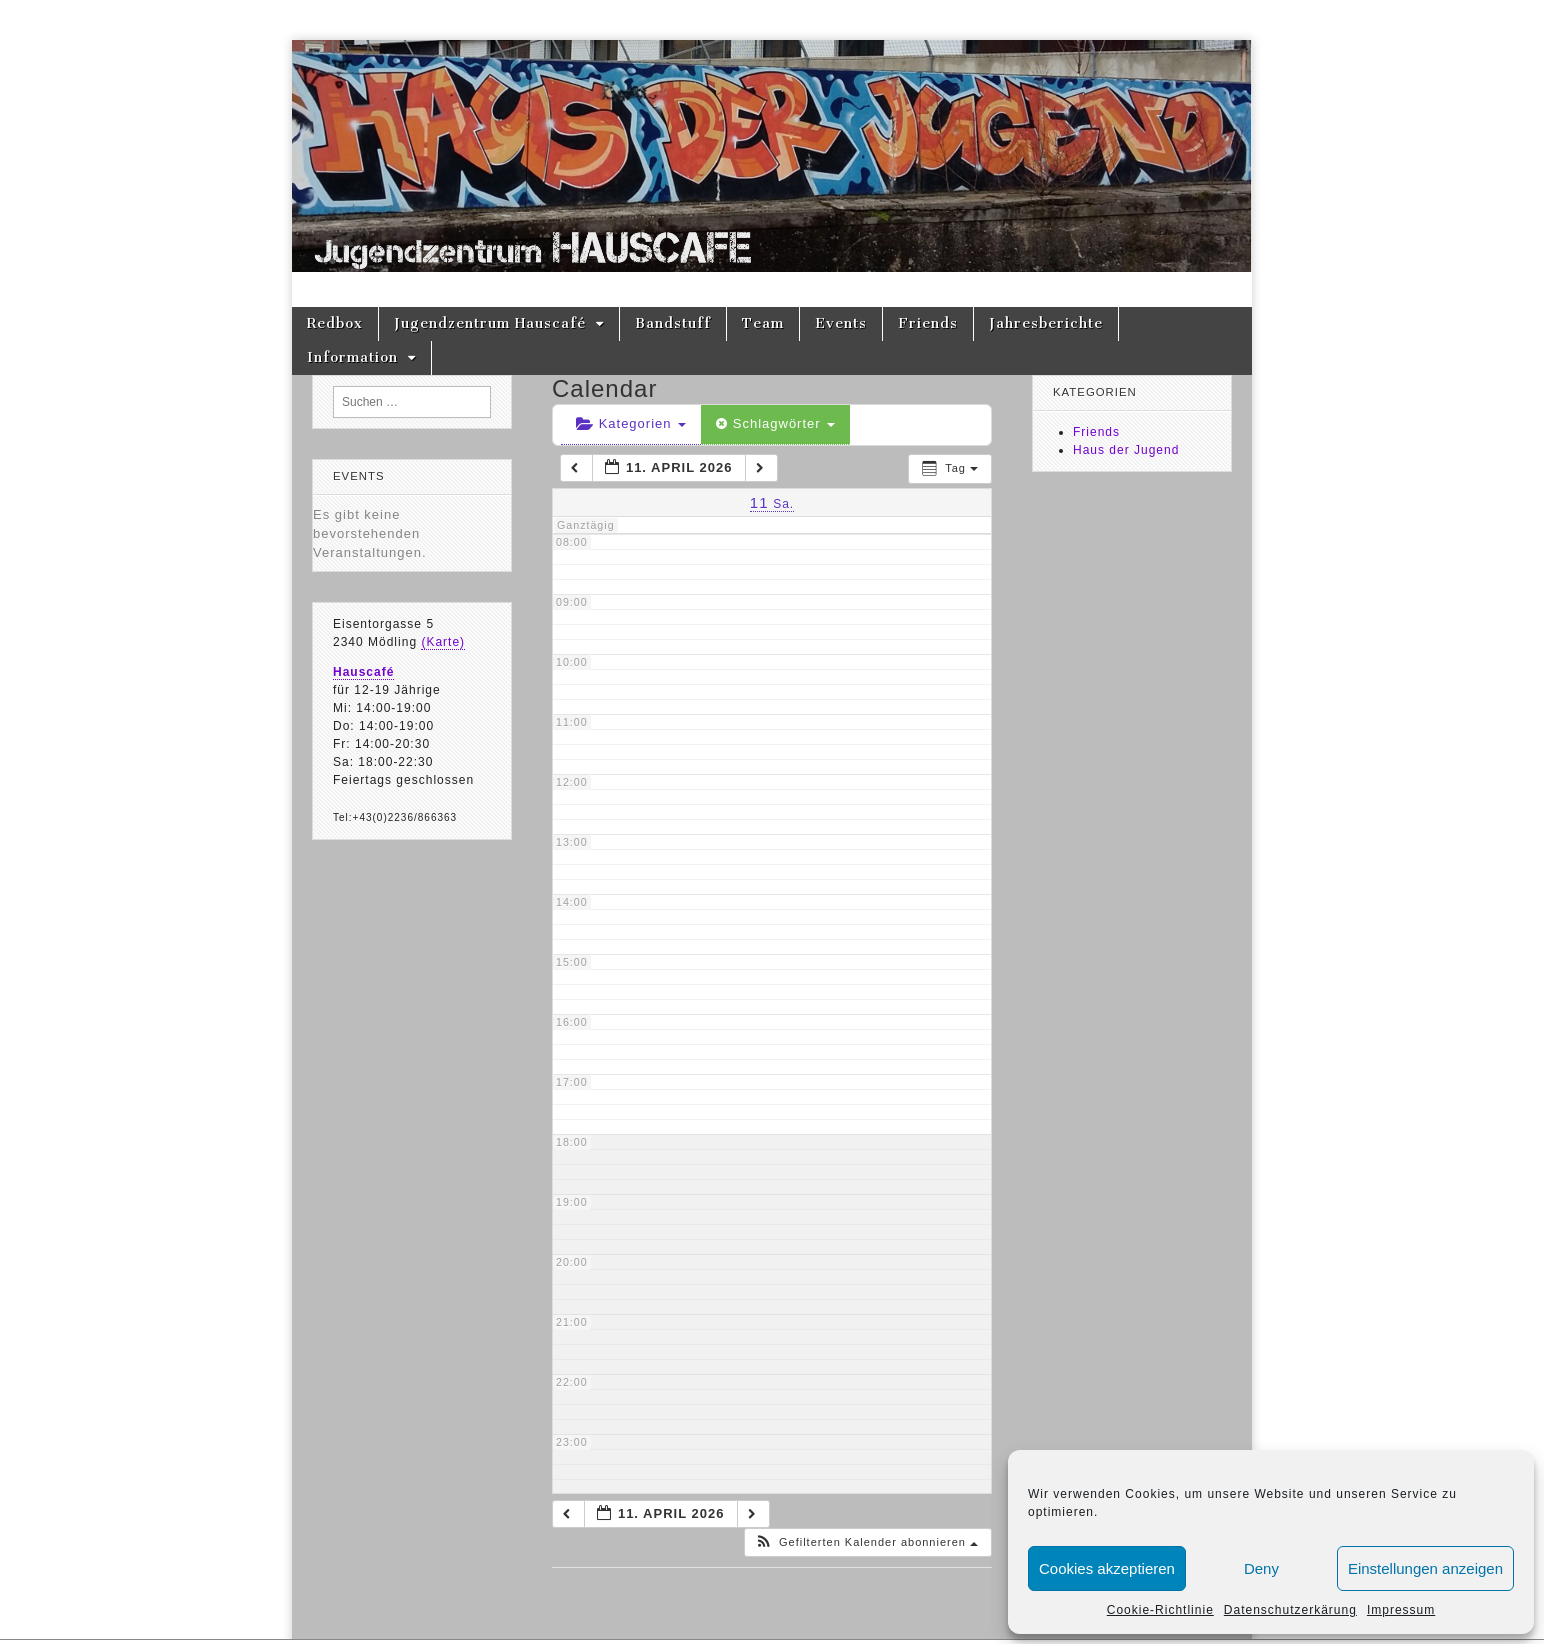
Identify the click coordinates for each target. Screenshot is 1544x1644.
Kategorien (631, 423)
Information (352, 357)
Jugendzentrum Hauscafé (490, 323)
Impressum (1401, 1610)
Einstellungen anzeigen (1425, 1568)
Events (841, 323)
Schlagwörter (775, 423)
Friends (928, 323)
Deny (1261, 1568)
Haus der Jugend (1126, 450)
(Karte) (443, 642)
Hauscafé (363, 672)
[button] (866, 1542)
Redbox (335, 323)
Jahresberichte (1046, 323)
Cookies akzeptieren (1107, 1568)
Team (763, 323)
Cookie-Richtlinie (1160, 1610)
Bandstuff (673, 323)
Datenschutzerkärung (1290, 1610)
